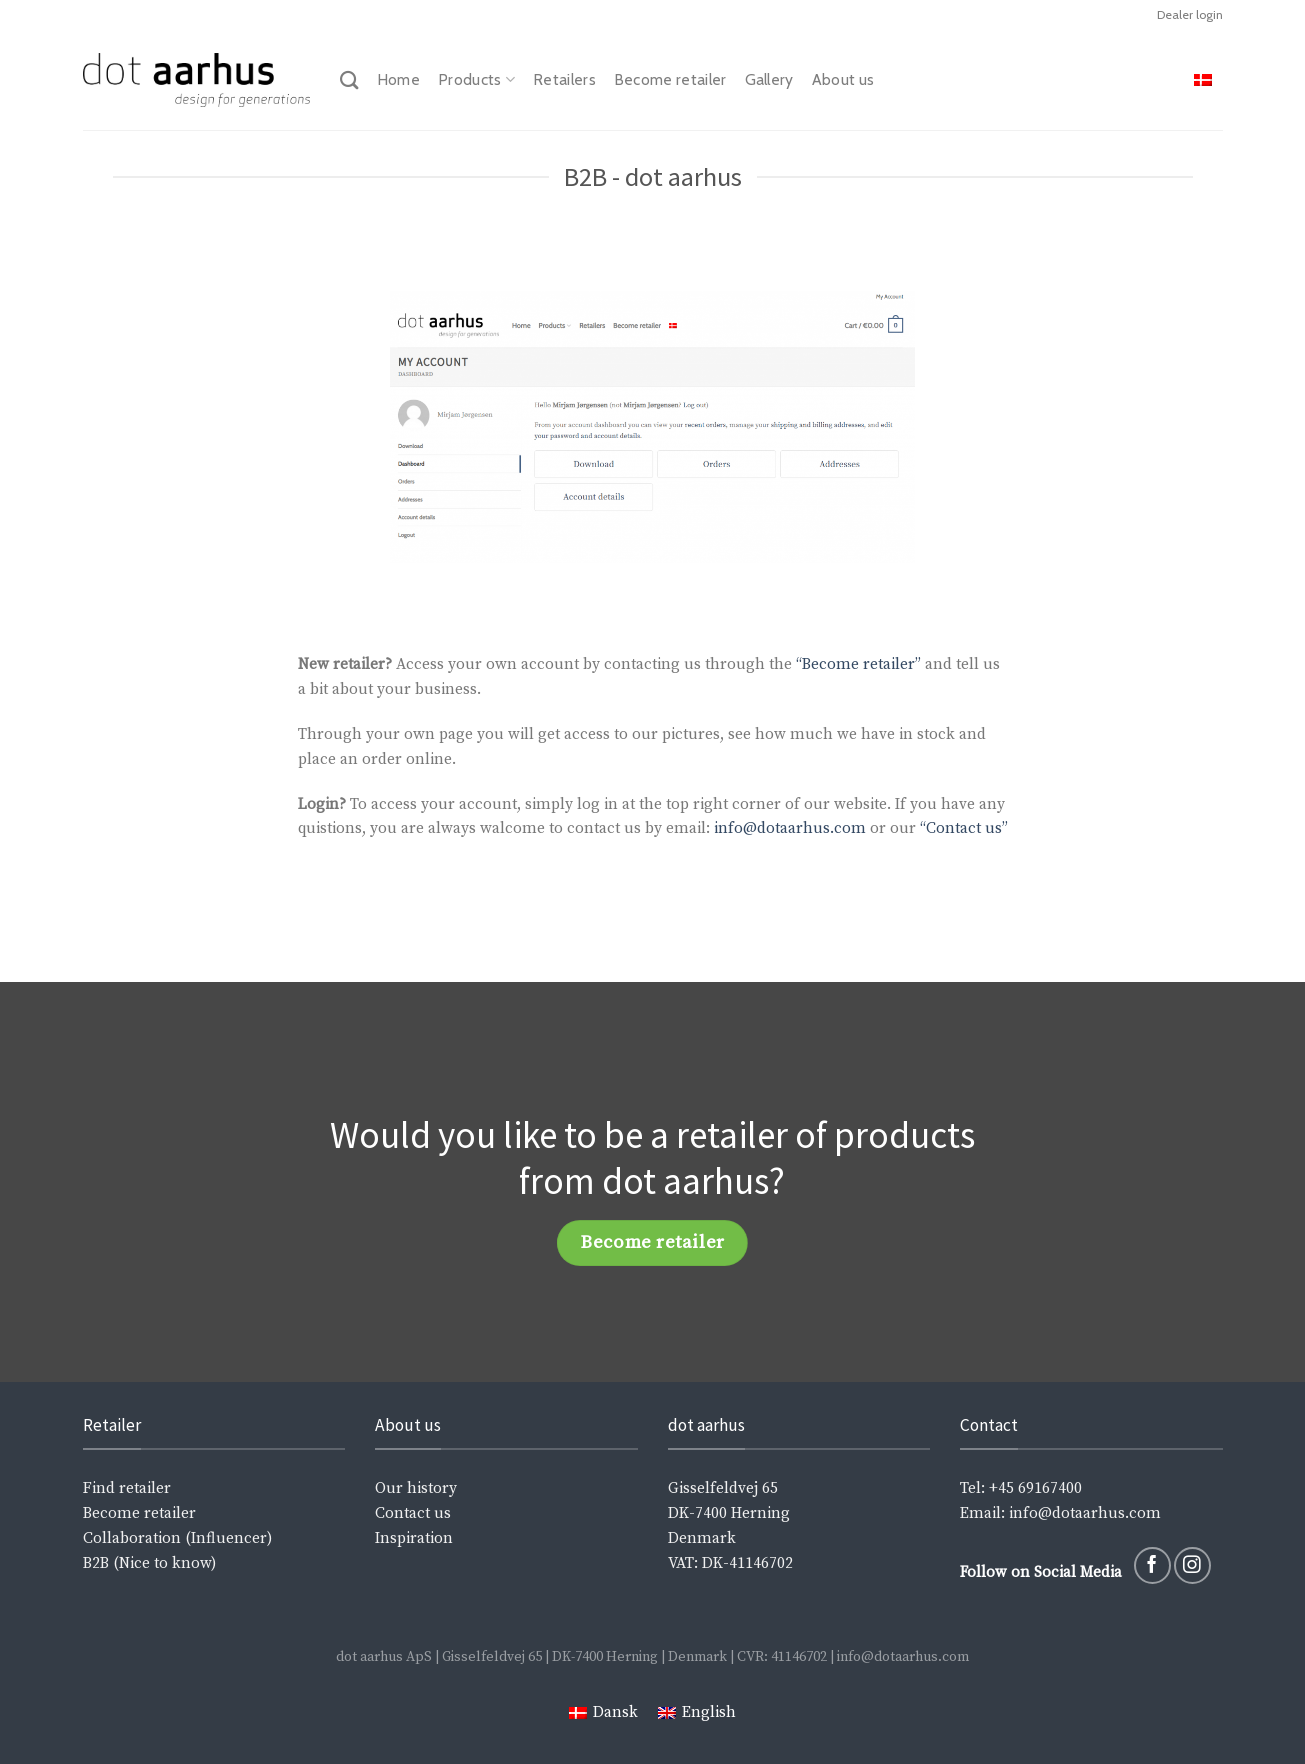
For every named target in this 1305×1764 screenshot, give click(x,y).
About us (843, 79)
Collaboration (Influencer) (177, 1538)
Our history (416, 1488)
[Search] (349, 80)
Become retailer (670, 79)
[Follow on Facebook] (1152, 1565)
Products (476, 80)
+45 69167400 (1035, 1488)
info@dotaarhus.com (790, 828)
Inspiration (414, 1538)
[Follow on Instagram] (1192, 1565)
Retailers (564, 79)
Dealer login (1190, 14)
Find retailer (127, 1488)
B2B (96, 1563)
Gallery (769, 79)
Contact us (413, 1513)
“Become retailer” (858, 664)
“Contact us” (962, 828)
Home (398, 79)
